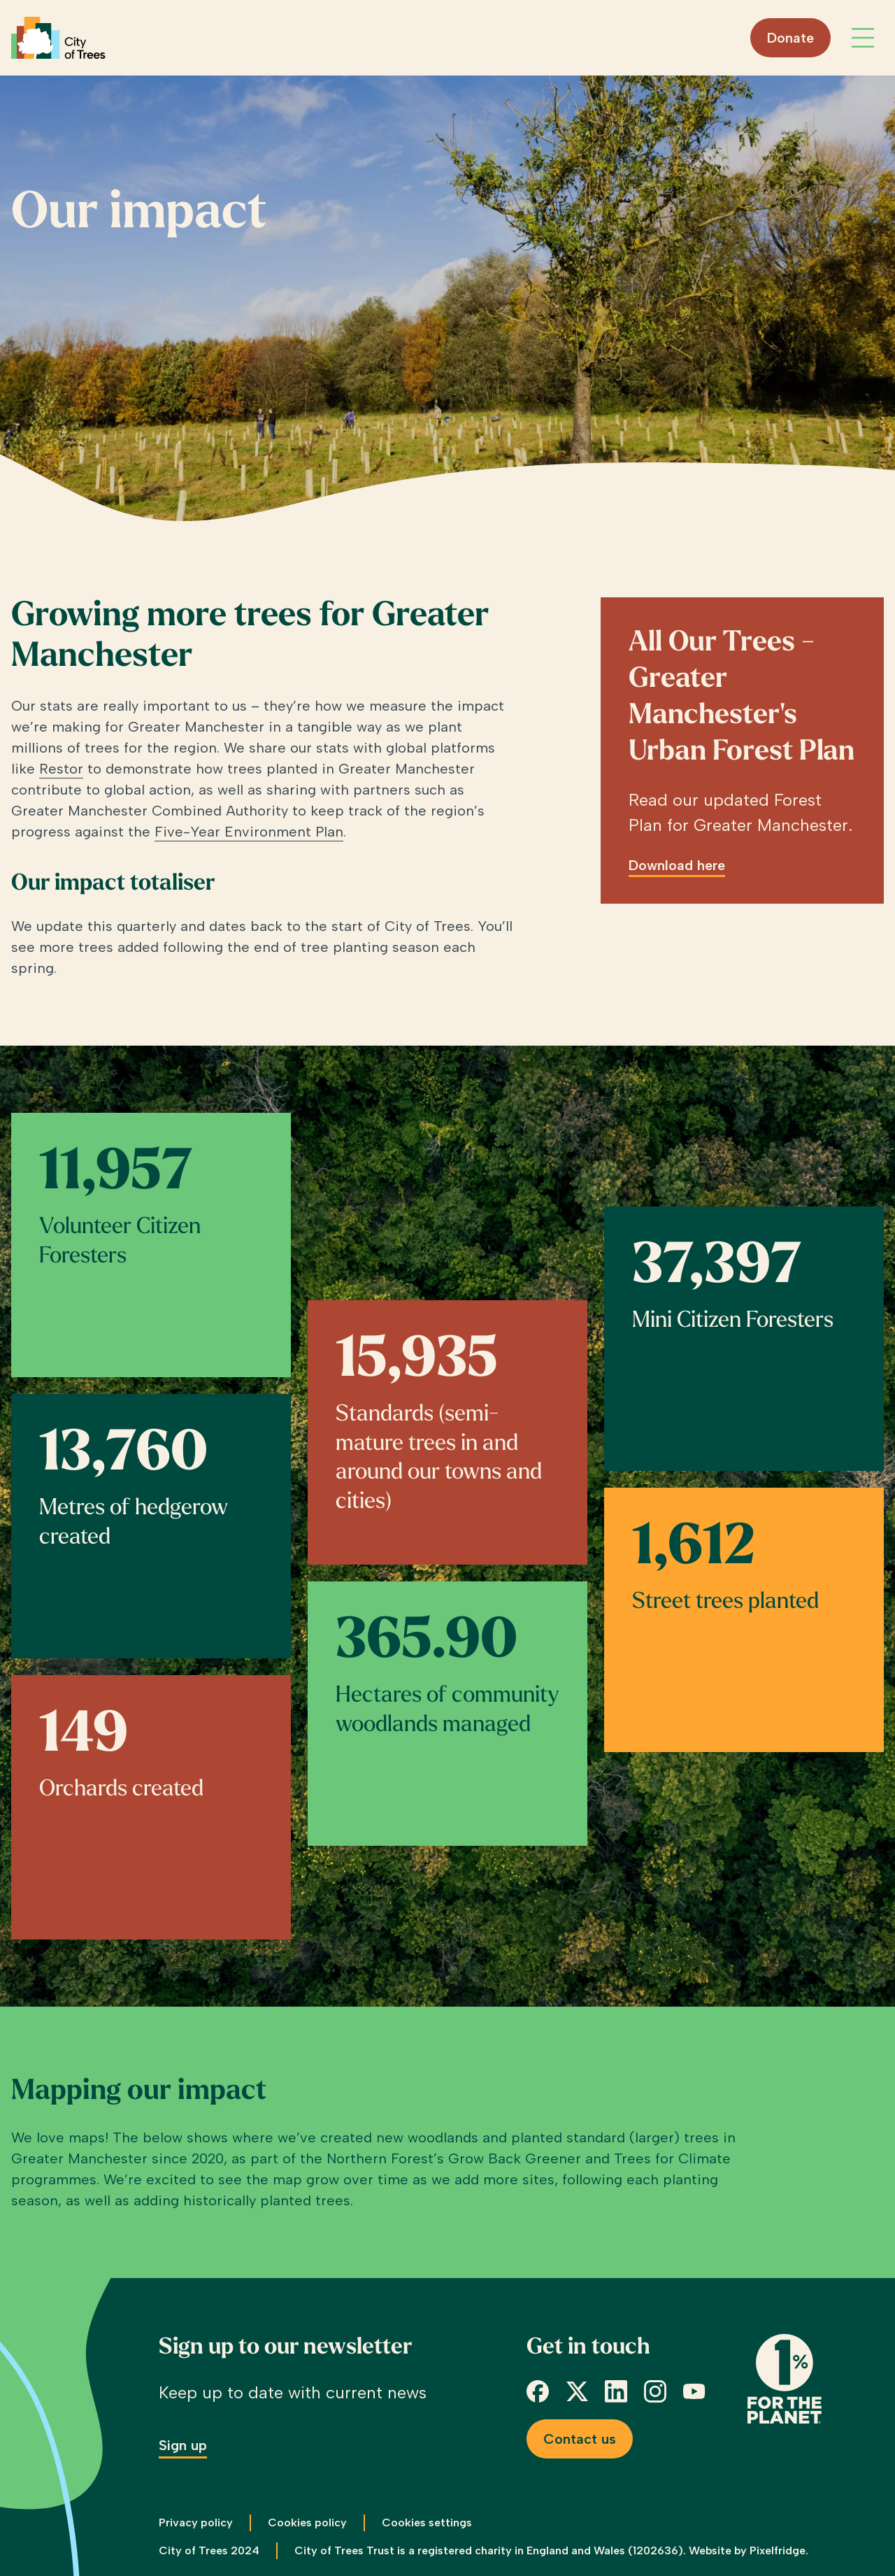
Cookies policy (307, 2522)
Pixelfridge (778, 2550)
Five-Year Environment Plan (249, 831)
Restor (61, 768)
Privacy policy (196, 2522)
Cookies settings (427, 2522)
